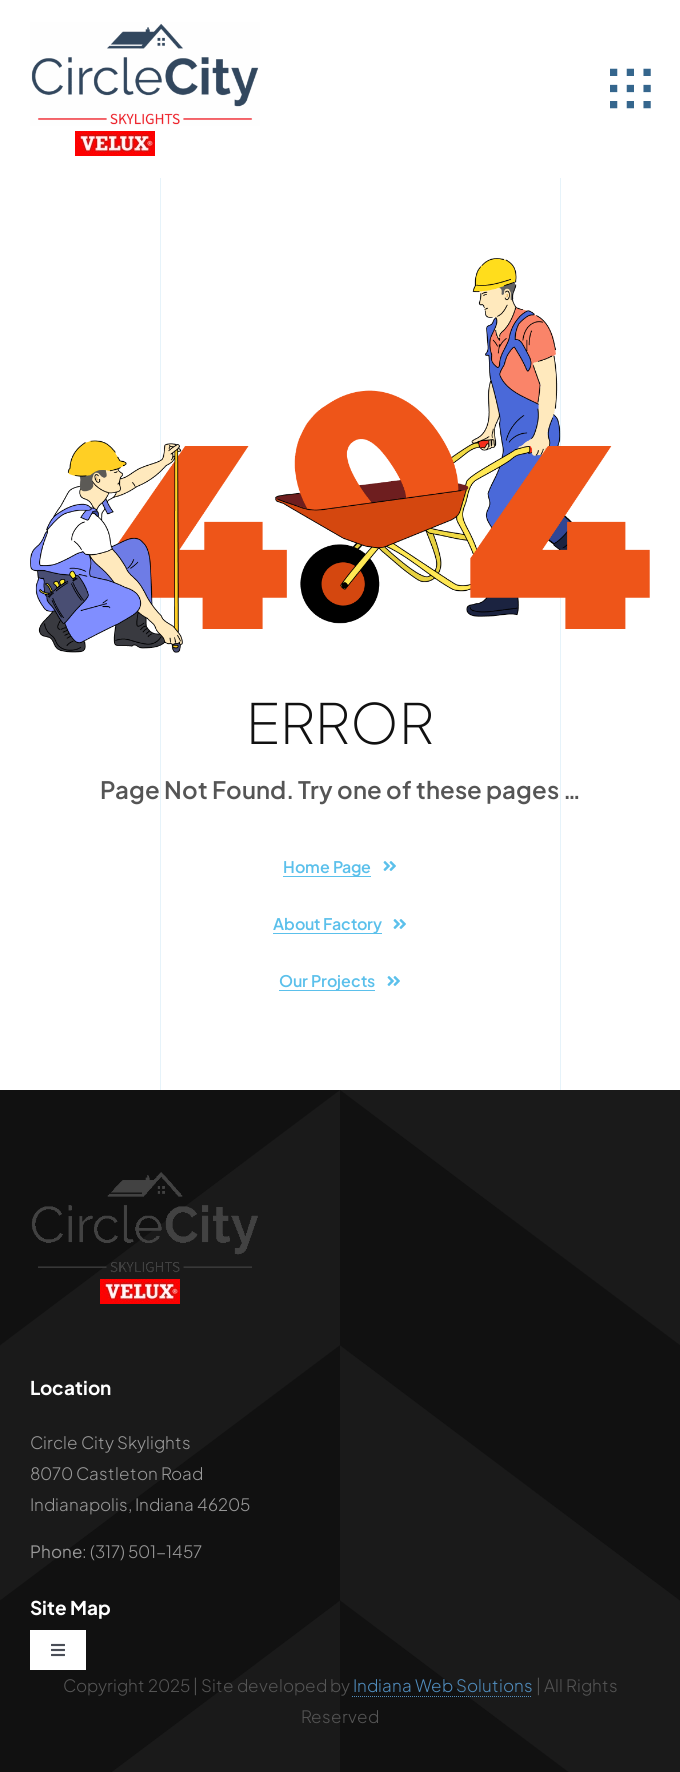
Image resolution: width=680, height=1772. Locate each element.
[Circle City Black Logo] (145, 1178)
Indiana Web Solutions (443, 1685)
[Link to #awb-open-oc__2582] (630, 89)
